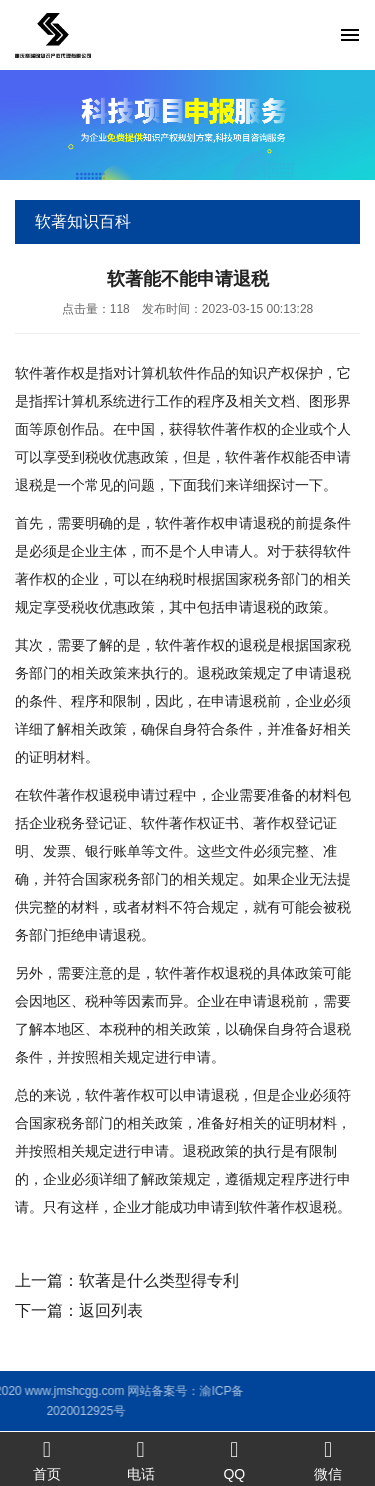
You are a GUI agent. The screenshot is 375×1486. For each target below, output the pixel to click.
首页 (47, 1459)
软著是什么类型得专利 (159, 1280)
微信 (328, 1459)
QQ (235, 1459)
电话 (141, 1459)
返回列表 (111, 1310)
